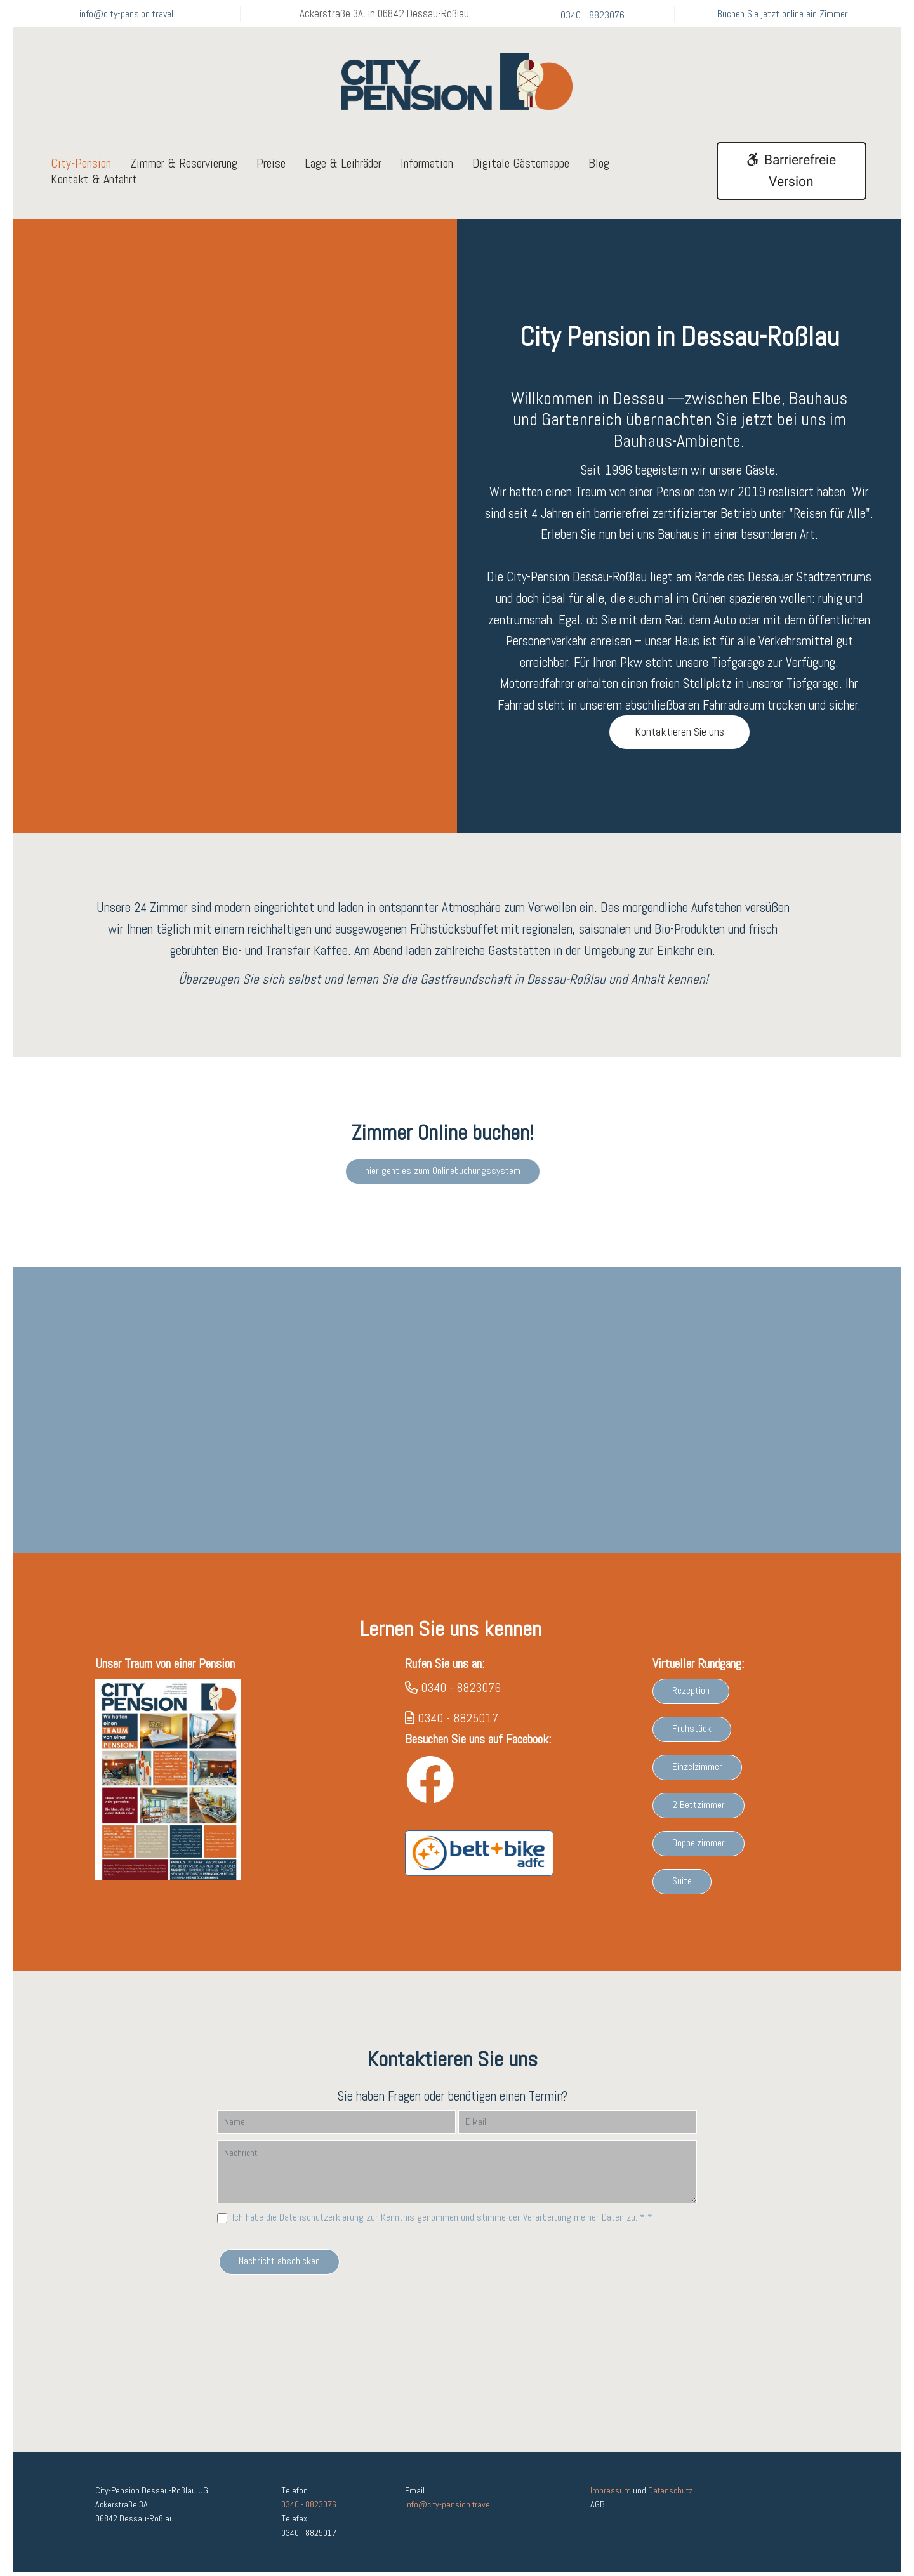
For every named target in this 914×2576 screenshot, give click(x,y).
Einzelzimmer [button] (697, 1776)
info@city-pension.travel (126, 13)
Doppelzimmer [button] (698, 1852)
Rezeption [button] (691, 1700)
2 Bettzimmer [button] (698, 1814)
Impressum (610, 2494)
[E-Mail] (577, 2132)
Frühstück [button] (692, 1738)
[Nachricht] (457, 2182)
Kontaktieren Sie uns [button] (679, 731)
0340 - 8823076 (592, 15)
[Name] (336, 2132)
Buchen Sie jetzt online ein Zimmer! (783, 13)
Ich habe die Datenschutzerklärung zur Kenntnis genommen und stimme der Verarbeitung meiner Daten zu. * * (442, 2227)
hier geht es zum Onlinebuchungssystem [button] (442, 1175)
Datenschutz (670, 2494)
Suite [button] (682, 1891)
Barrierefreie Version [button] (791, 170)
